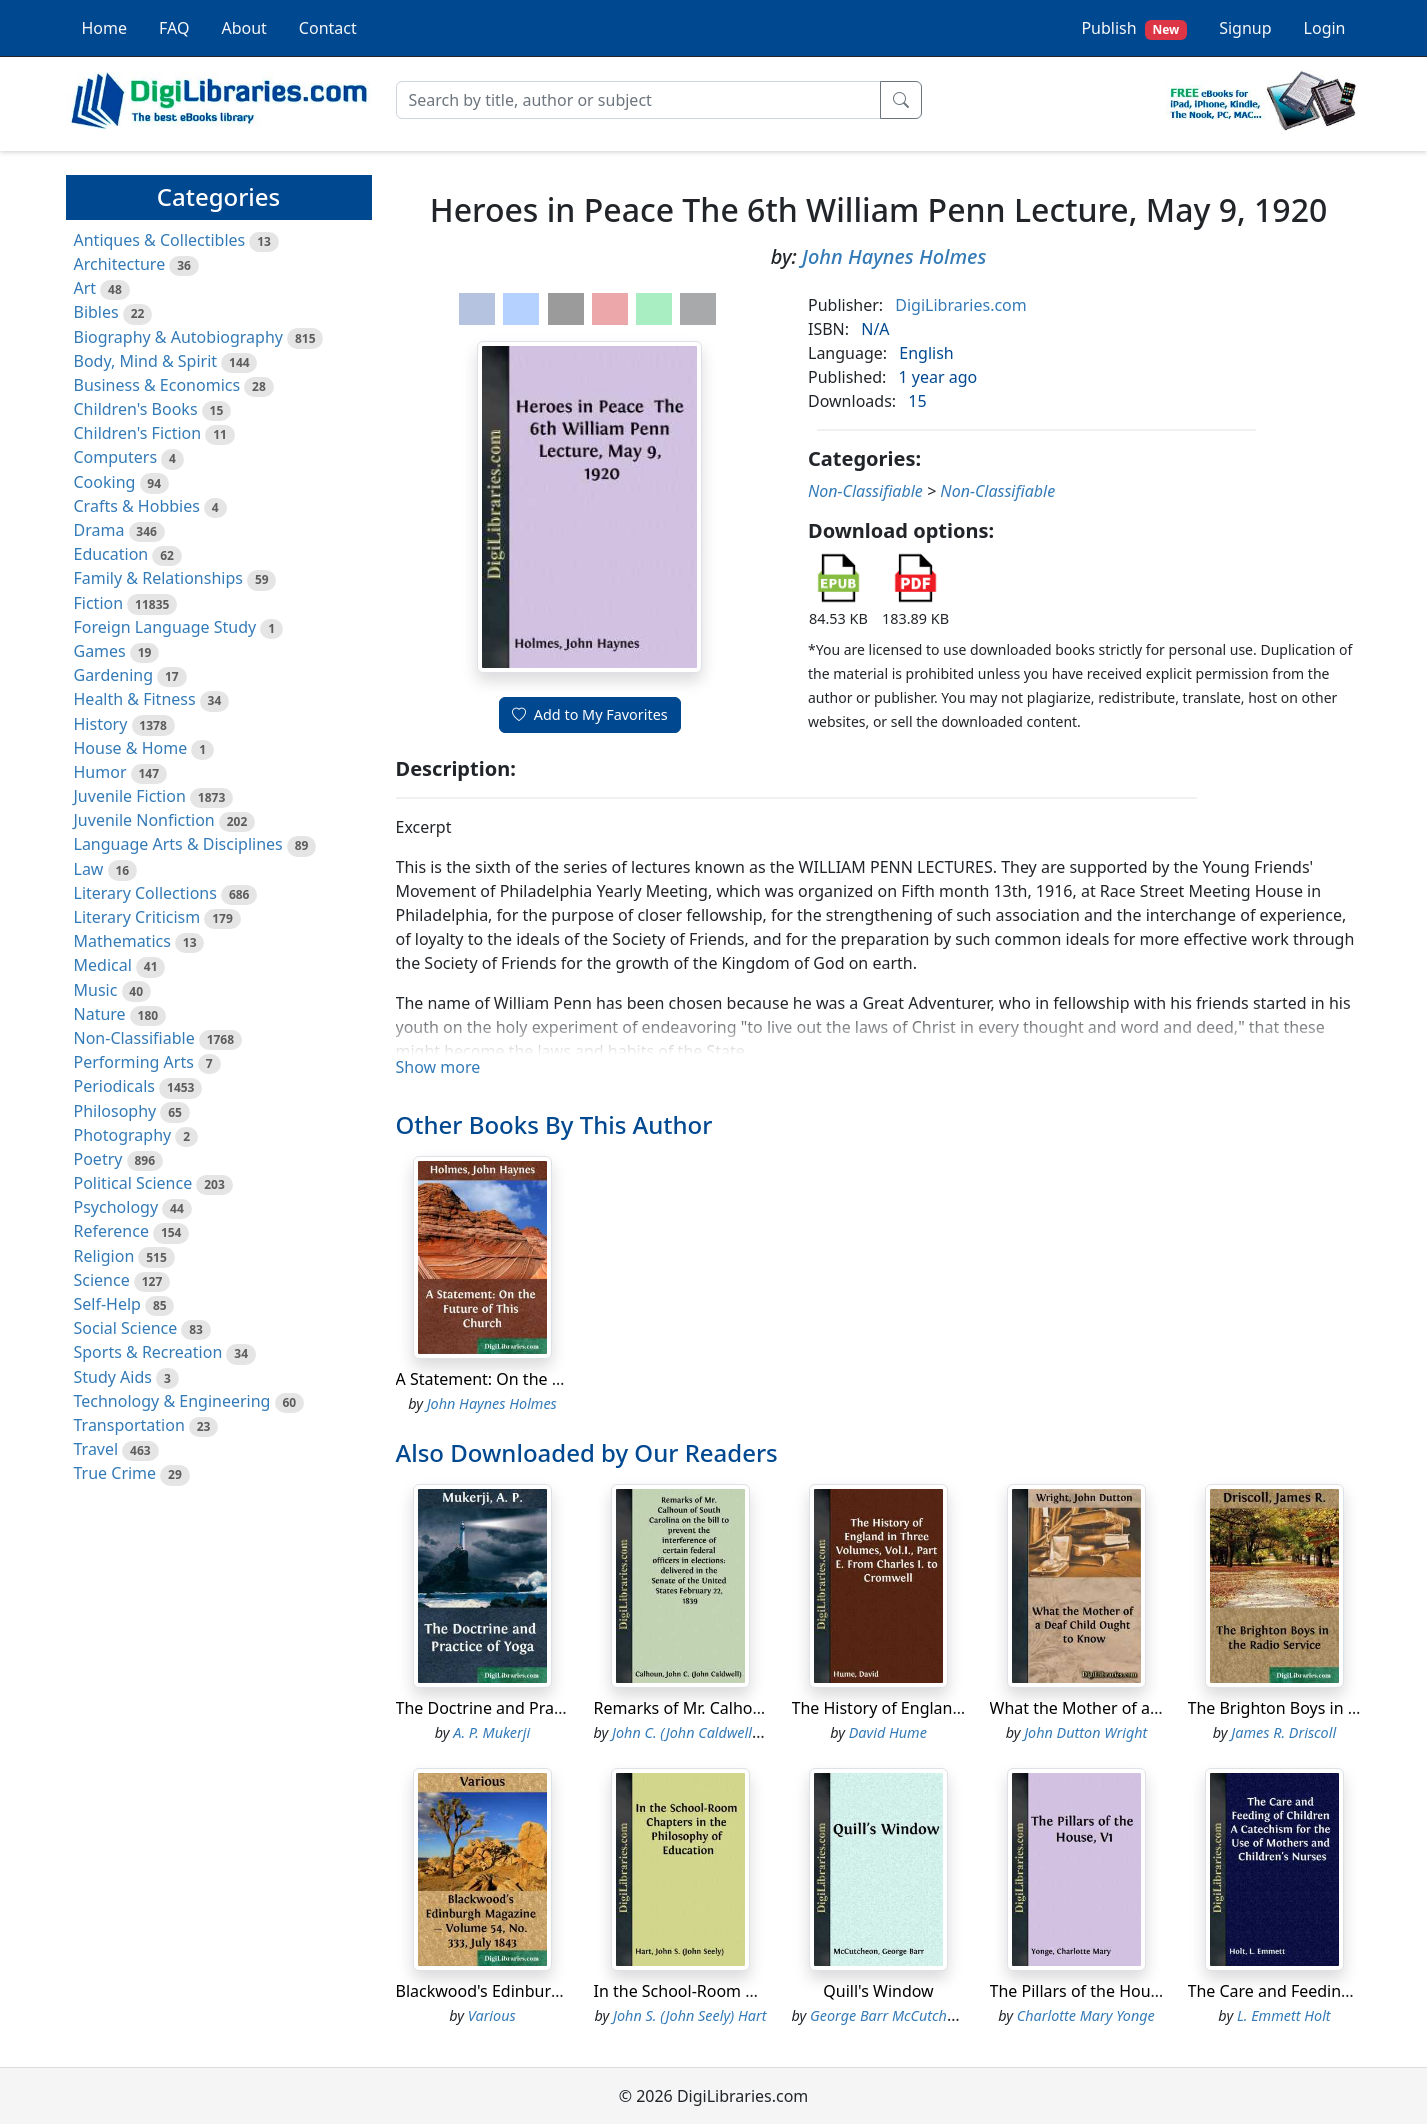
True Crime (115, 1473)
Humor (100, 772)
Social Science (126, 1328)
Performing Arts (134, 1062)
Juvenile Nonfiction (144, 820)
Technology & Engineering (172, 1401)
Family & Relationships (158, 578)
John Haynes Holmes (894, 256)
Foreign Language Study (165, 627)
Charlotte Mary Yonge (1086, 2015)
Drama (99, 530)
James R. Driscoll (1283, 1732)
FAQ (174, 28)
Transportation (129, 1425)
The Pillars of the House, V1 (1092, 1991)
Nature (100, 1014)
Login (1325, 28)
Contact (328, 28)
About (243, 28)
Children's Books (136, 409)
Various (492, 2015)
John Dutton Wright (1085, 1732)
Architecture (120, 264)
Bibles (96, 312)
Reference (111, 1231)
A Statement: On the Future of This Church (554, 1379)
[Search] (638, 100)
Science (102, 1280)
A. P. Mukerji (491, 1732)
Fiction (99, 603)
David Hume (888, 1732)
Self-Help (107, 1304)
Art (85, 288)
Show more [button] (438, 1067)
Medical (103, 965)
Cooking (105, 482)
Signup (1245, 28)
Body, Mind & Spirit (146, 361)
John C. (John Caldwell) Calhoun (712, 1732)
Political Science (133, 1183)
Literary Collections (145, 893)
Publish (1134, 28)
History (101, 724)
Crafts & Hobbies (137, 506)
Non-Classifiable (134, 1038)
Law (89, 869)
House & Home (131, 748)
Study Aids (113, 1377)
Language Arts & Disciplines (178, 844)
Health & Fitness (135, 699)
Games (100, 651)
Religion (104, 1256)
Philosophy (115, 1111)
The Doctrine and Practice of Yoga (522, 1708)
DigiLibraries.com (960, 305)
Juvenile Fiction (130, 796)
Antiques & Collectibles (160, 240)
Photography (123, 1135)
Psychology (116, 1207)
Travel (96, 1449)
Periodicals (115, 1086)
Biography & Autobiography (178, 337)
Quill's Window (878, 1991)
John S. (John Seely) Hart (689, 2015)
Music (96, 990)
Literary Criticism (137, 917)
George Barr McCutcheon (890, 2015)
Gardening (114, 675)
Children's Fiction (138, 433)
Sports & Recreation (148, 1352)
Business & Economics (157, 385)
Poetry (98, 1159)
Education (111, 554)
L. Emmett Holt (1284, 2015)
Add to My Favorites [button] (590, 714)
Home (105, 28)
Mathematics (122, 941)
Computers (116, 457)
